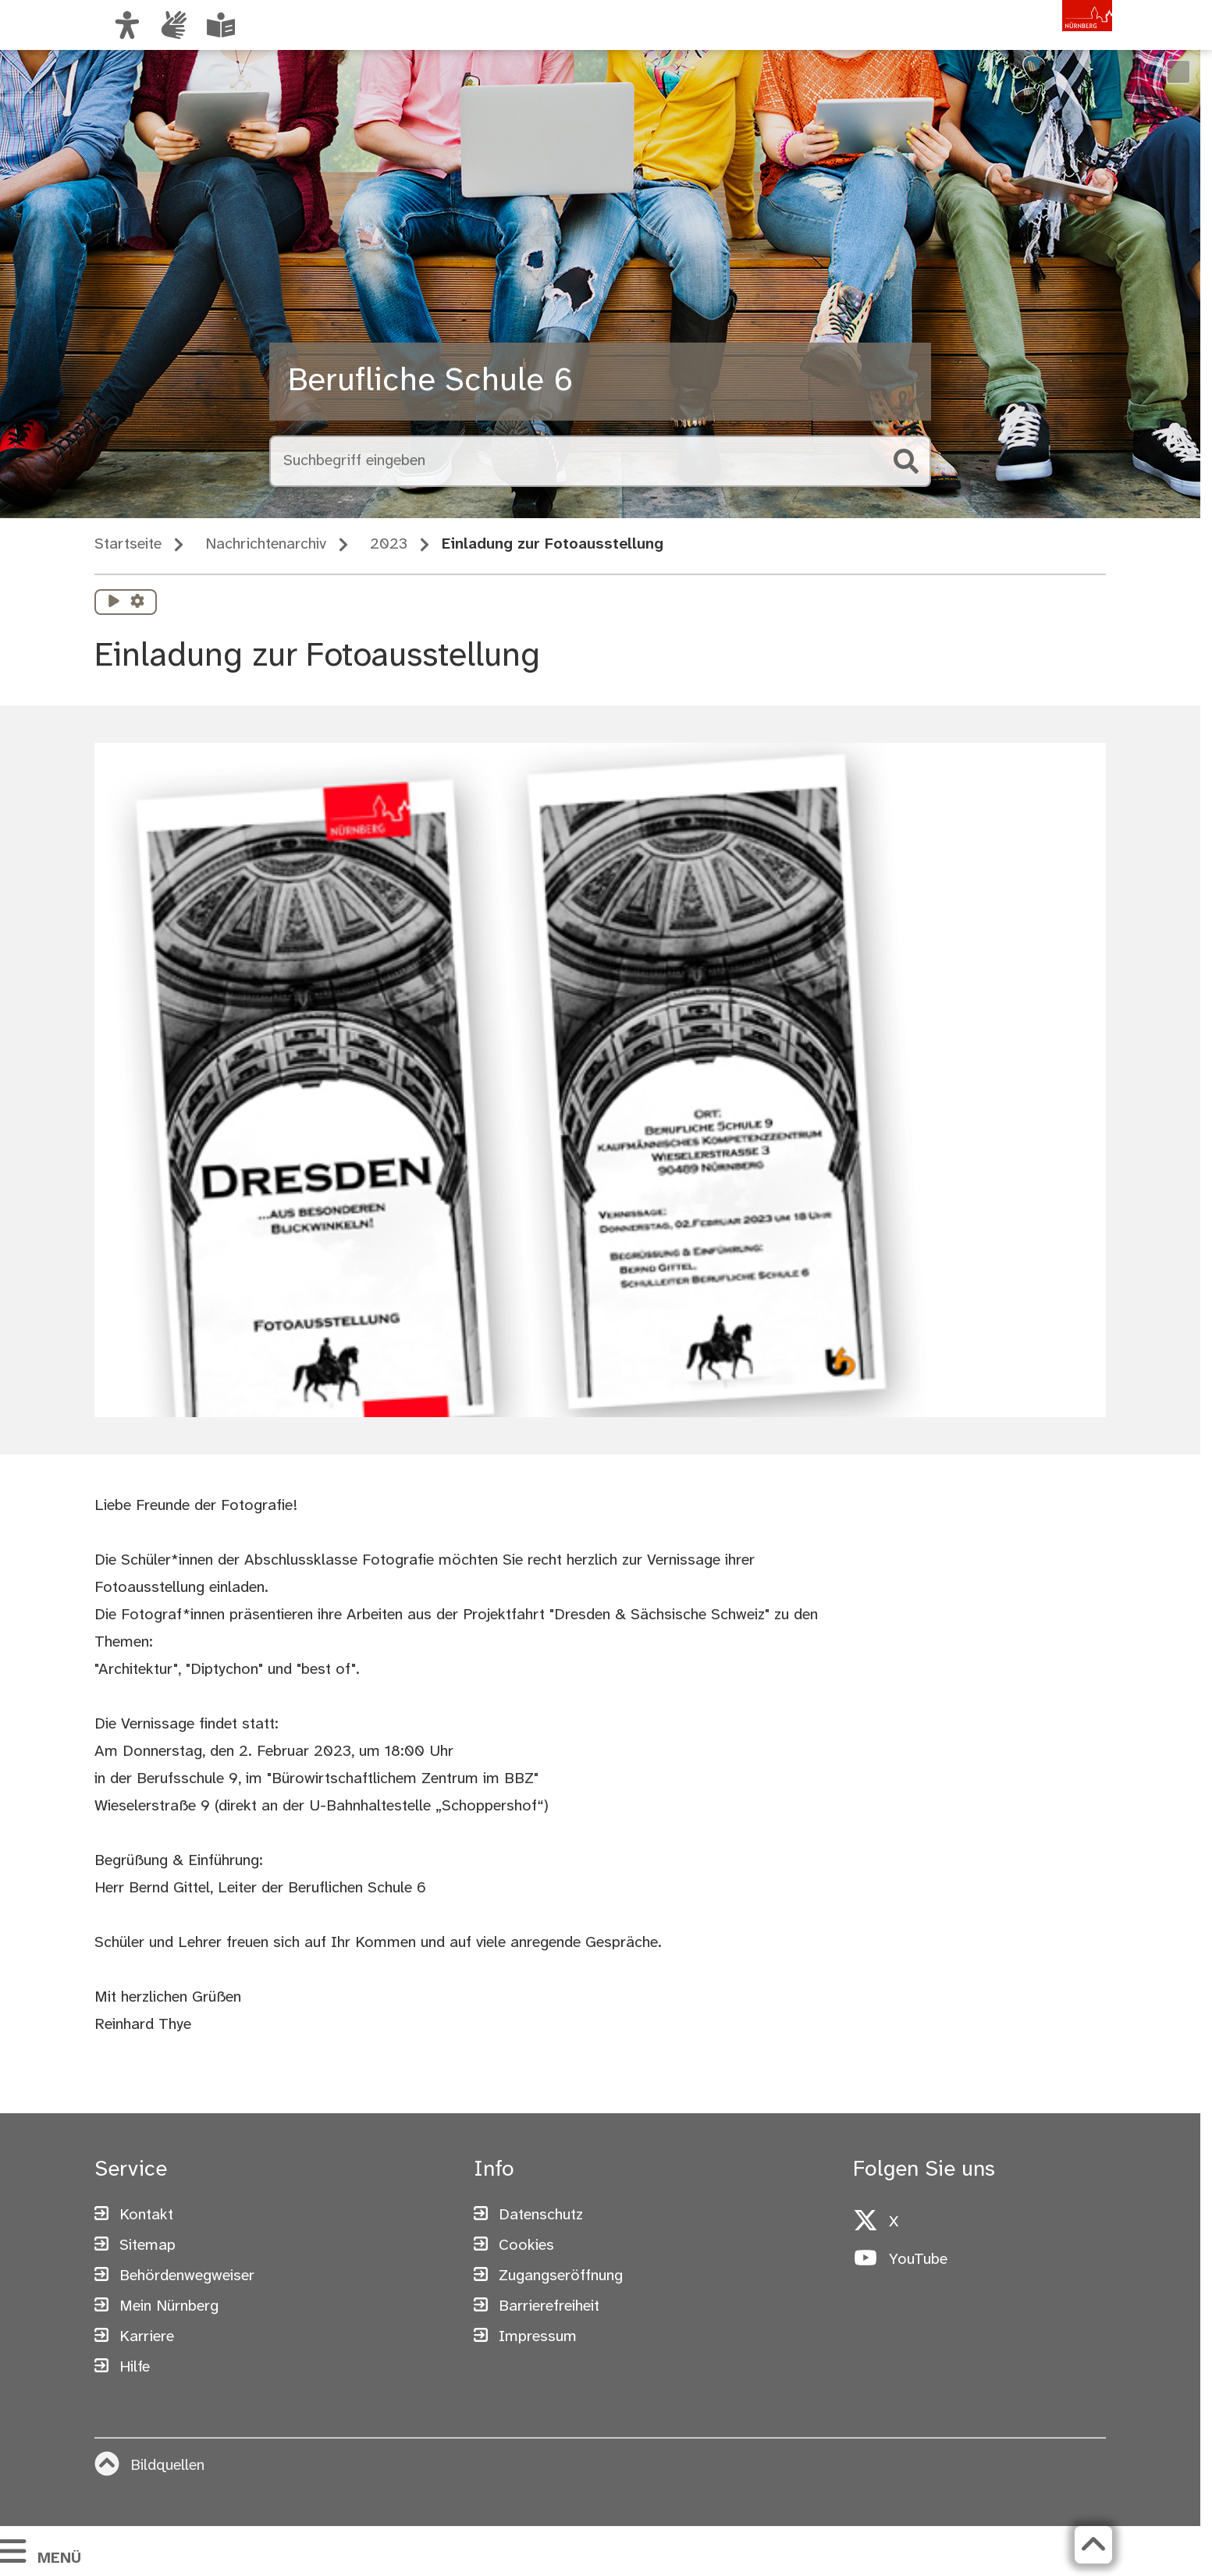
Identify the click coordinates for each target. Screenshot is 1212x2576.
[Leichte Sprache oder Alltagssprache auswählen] (221, 25)
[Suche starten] (906, 461)
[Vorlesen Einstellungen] (137, 602)
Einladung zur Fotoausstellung (552, 544)
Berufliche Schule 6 (430, 381)
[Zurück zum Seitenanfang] (1093, 2545)
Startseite (128, 544)
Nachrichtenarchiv (265, 544)
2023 (388, 544)
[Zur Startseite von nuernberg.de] (1045, 41)
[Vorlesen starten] (114, 602)
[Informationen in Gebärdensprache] (174, 25)
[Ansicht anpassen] (127, 25)
